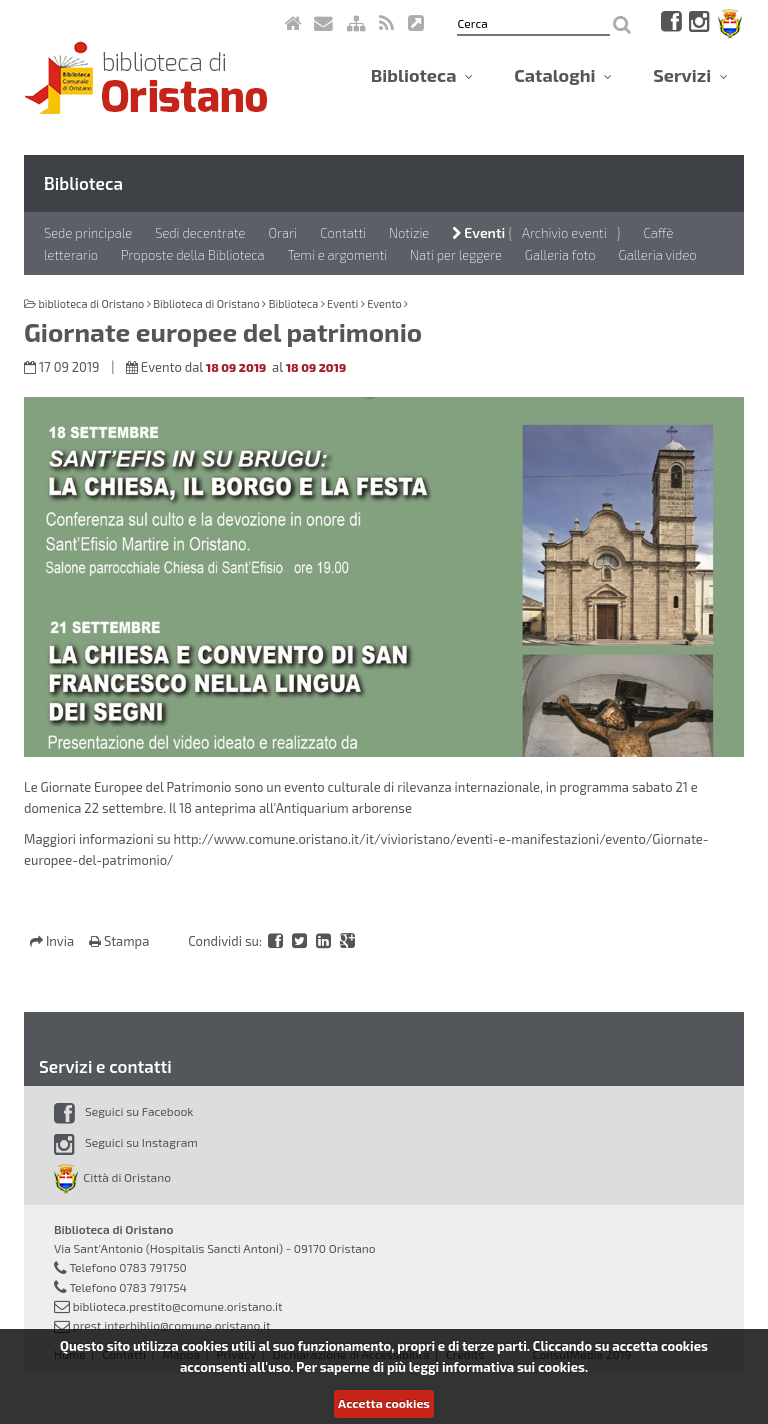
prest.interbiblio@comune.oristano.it (172, 1325)
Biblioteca (422, 75)
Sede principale (88, 233)
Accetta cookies (384, 1403)
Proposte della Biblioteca (193, 255)
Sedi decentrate (200, 233)
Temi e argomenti (338, 255)
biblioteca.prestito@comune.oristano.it (178, 1306)
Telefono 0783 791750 (127, 1267)
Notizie (409, 233)
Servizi (690, 75)
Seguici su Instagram (126, 1142)
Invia (53, 941)
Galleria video (658, 255)
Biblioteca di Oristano (206, 303)
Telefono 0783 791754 (128, 1287)
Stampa (119, 941)
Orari (282, 233)
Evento (384, 303)
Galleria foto (560, 255)
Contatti (343, 233)
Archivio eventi (564, 233)
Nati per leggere (456, 255)
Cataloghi (563, 75)
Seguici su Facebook (123, 1111)
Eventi (478, 232)
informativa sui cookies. (515, 1367)
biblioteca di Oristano (91, 303)
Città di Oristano (112, 1177)
